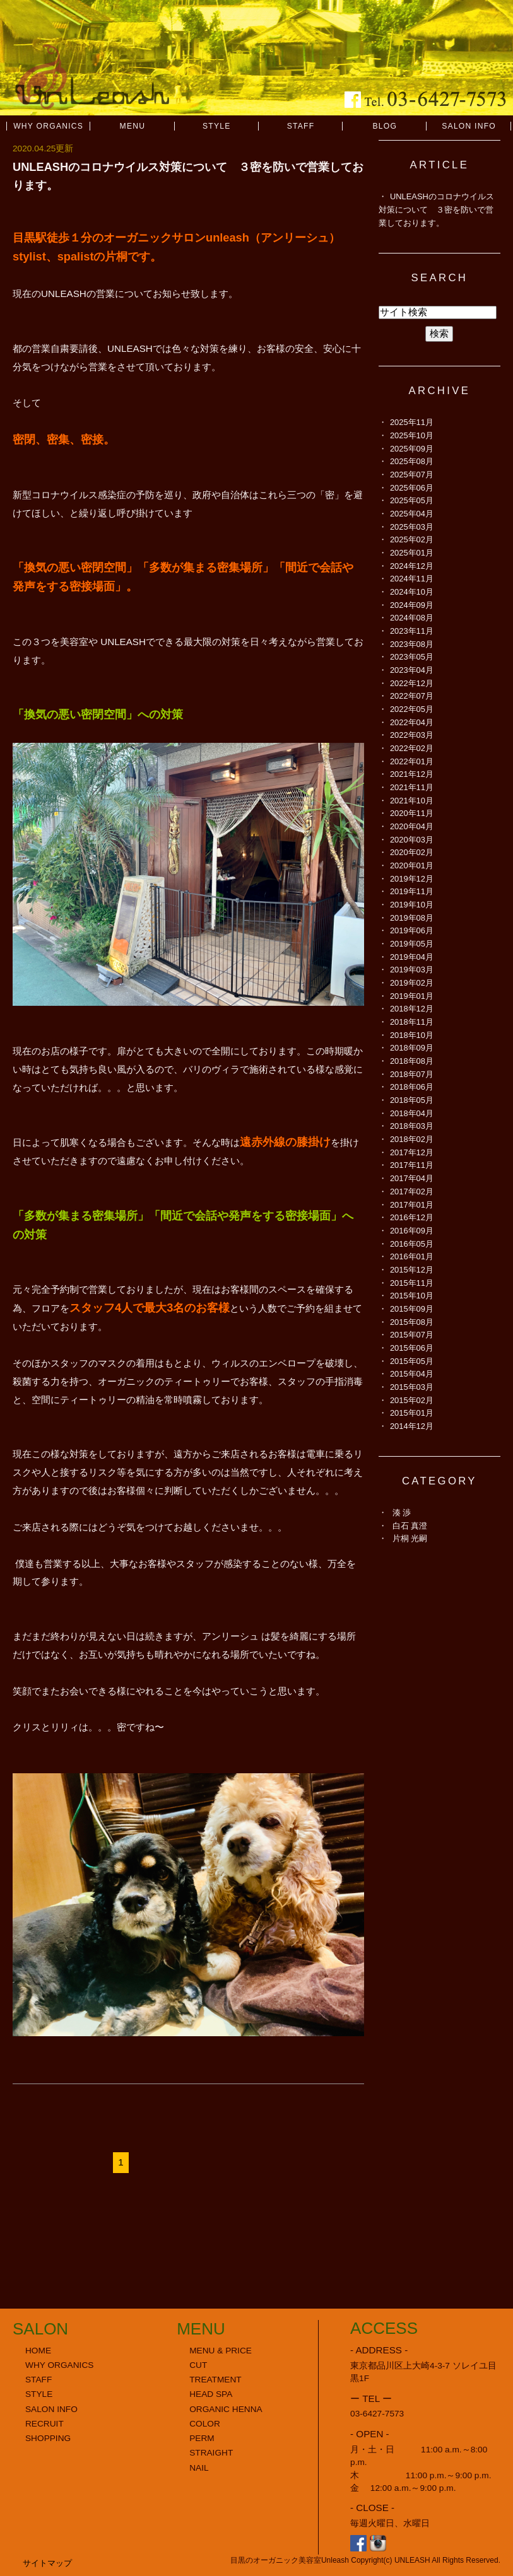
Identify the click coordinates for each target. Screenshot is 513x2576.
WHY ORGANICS (48, 126)
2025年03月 (411, 527)
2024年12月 (411, 566)
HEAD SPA (210, 2394)
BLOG (385, 126)
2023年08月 (411, 644)
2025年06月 (411, 487)
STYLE (217, 126)
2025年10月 (411, 435)
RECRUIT (44, 2423)
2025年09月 (411, 448)
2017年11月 (411, 1165)
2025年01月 (411, 552)
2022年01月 (411, 761)
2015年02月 (411, 1400)
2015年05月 (411, 1361)
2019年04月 (411, 957)
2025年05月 (411, 500)
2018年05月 (411, 1100)
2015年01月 (411, 1413)
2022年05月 (411, 709)
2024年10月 (411, 592)
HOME (38, 2350)
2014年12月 (411, 1426)
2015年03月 (411, 1387)
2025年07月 (411, 474)
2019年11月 (411, 891)
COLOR (204, 2423)
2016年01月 (411, 1256)
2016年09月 (411, 1230)
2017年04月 (411, 1178)
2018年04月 (411, 1113)
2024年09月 (411, 605)
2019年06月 (411, 930)
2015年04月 (411, 1373)
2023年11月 (411, 631)
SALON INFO (469, 126)
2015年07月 (411, 1334)
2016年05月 (411, 1244)
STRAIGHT (211, 2452)
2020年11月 (411, 813)
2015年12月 (411, 1269)
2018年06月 (411, 1087)
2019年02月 (411, 983)
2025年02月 (411, 539)
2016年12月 (411, 1217)
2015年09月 (411, 1309)
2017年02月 (411, 1191)
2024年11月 (411, 578)
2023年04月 (411, 670)
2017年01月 (411, 1204)
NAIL (198, 2468)
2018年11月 (411, 1022)
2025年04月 (411, 513)
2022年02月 (411, 748)
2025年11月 (411, 422)
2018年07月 (411, 1074)
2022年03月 (411, 735)
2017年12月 (411, 1152)
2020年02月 (411, 852)
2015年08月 (411, 1322)
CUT (198, 2365)
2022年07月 (411, 696)
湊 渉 (401, 1512)
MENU (133, 126)
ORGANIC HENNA (225, 2409)
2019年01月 (411, 996)
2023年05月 (411, 656)
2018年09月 (411, 1047)
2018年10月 (411, 1035)
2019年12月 (411, 878)
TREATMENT (215, 2379)
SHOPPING (48, 2438)
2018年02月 (411, 1139)
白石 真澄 (410, 1525)
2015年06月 (411, 1348)
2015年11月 (411, 1283)
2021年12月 (411, 774)
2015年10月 (411, 1295)
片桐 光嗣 (410, 1538)
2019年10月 (411, 904)
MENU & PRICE (220, 2350)
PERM (202, 2438)
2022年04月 (411, 722)
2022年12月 (411, 683)
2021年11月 (411, 787)
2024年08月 (411, 617)
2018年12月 (411, 1008)
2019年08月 (411, 918)
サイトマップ (47, 2563)
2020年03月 (411, 839)
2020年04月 (411, 826)
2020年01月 (411, 865)
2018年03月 (411, 1126)
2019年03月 (411, 969)
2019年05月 (411, 943)
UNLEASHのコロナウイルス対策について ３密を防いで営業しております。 (436, 209)
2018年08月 (411, 1061)
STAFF (301, 126)
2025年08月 (411, 461)
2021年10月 (411, 800)
